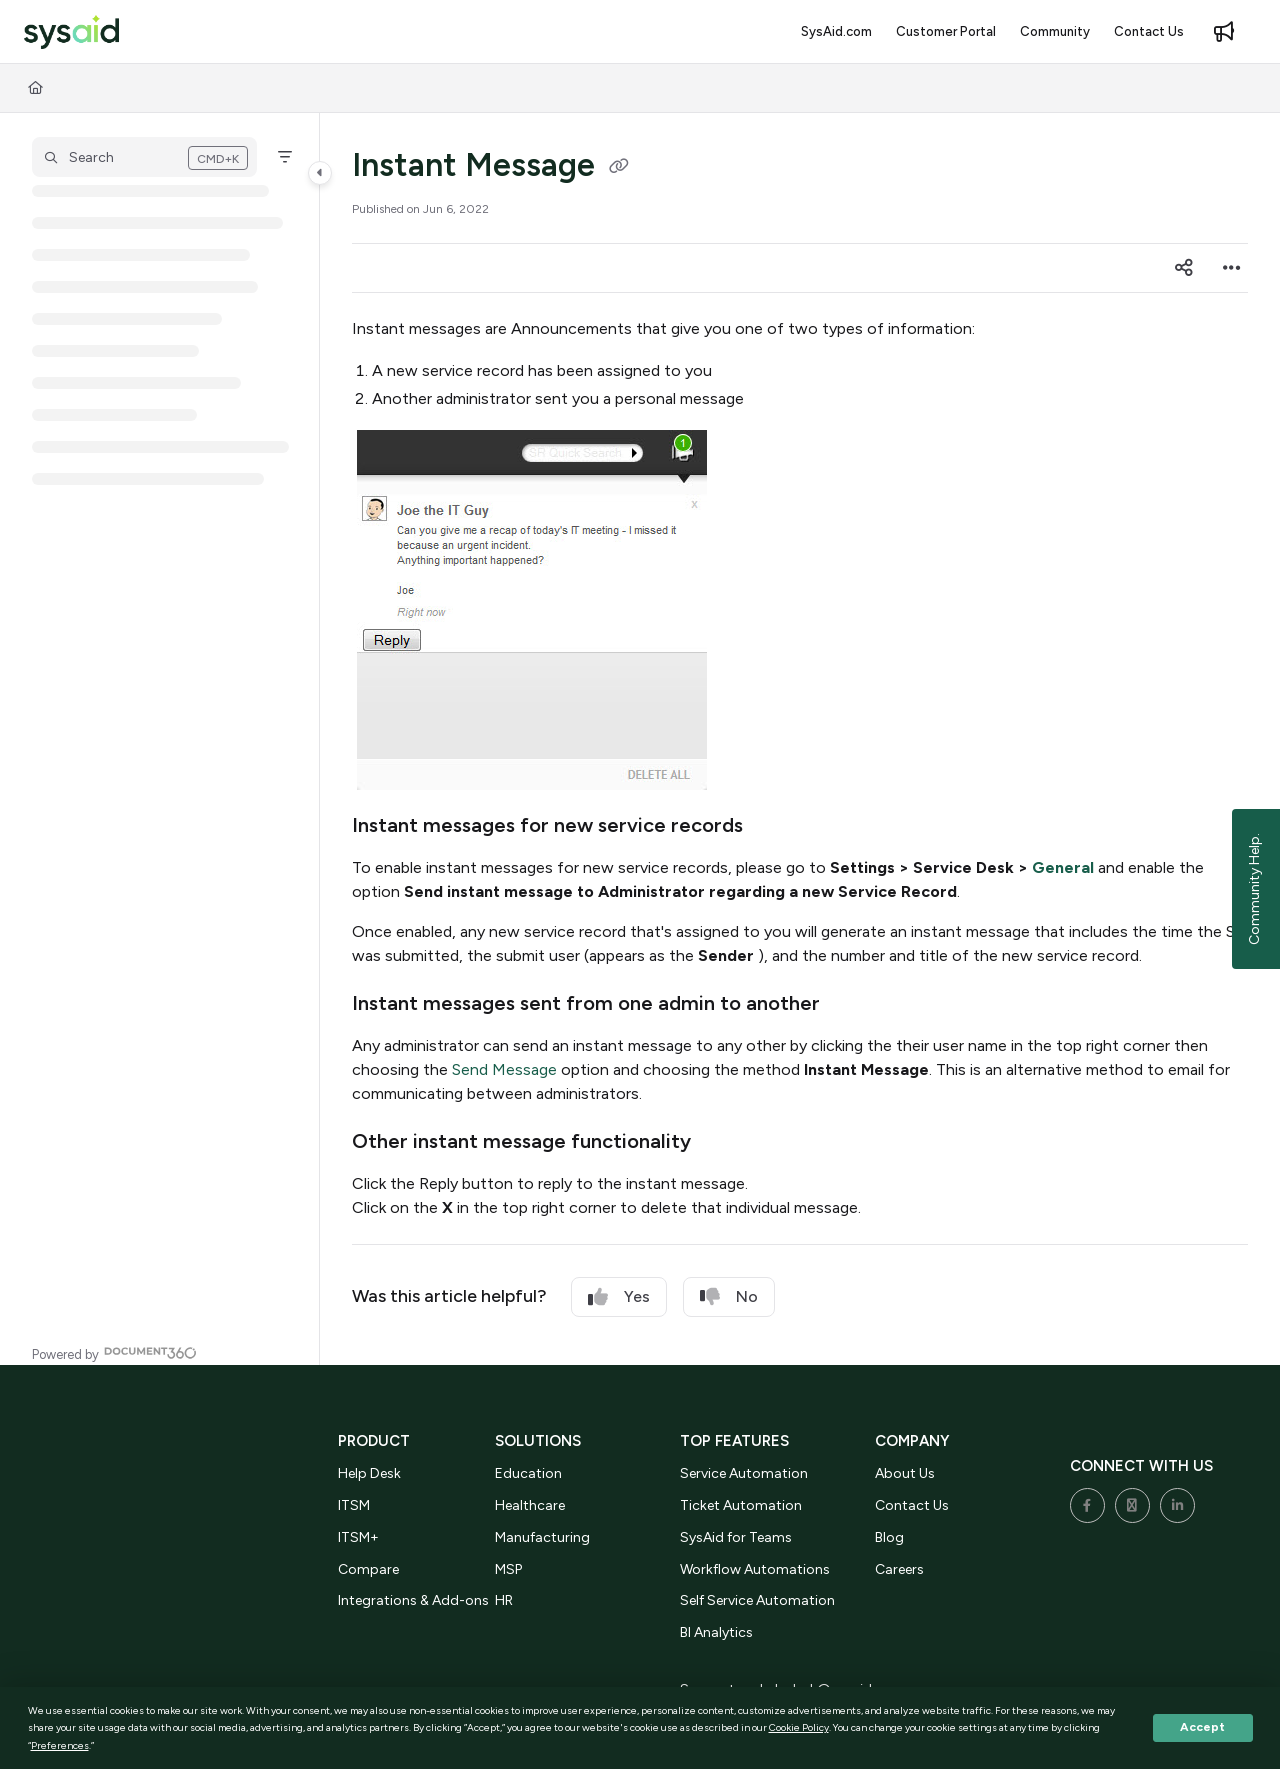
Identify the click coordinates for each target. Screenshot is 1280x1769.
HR (504, 1600)
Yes (619, 1297)
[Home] (35, 88)
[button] (71, 32)
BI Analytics (716, 1632)
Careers (899, 1569)
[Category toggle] (320, 173)
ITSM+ (358, 1537)
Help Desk (369, 1473)
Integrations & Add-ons (413, 1600)
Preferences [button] (60, 1745)
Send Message (504, 1069)
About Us (905, 1473)
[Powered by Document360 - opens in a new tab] (114, 1352)
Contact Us (912, 1505)
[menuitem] (836, 32)
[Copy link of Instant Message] (619, 168)
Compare (368, 1569)
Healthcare (530, 1505)
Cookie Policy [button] (799, 1727)
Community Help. (1254, 889)
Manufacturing (542, 1537)
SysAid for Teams (736, 1537)
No (729, 1297)
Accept (1202, 1727)
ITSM (354, 1505)
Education (528, 1473)
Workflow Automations (755, 1569)
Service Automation (744, 1473)
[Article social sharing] (1184, 268)
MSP (508, 1569)
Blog (889, 1537)
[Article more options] (1232, 268)
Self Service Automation (757, 1600)
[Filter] (285, 157)
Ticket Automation (741, 1505)
